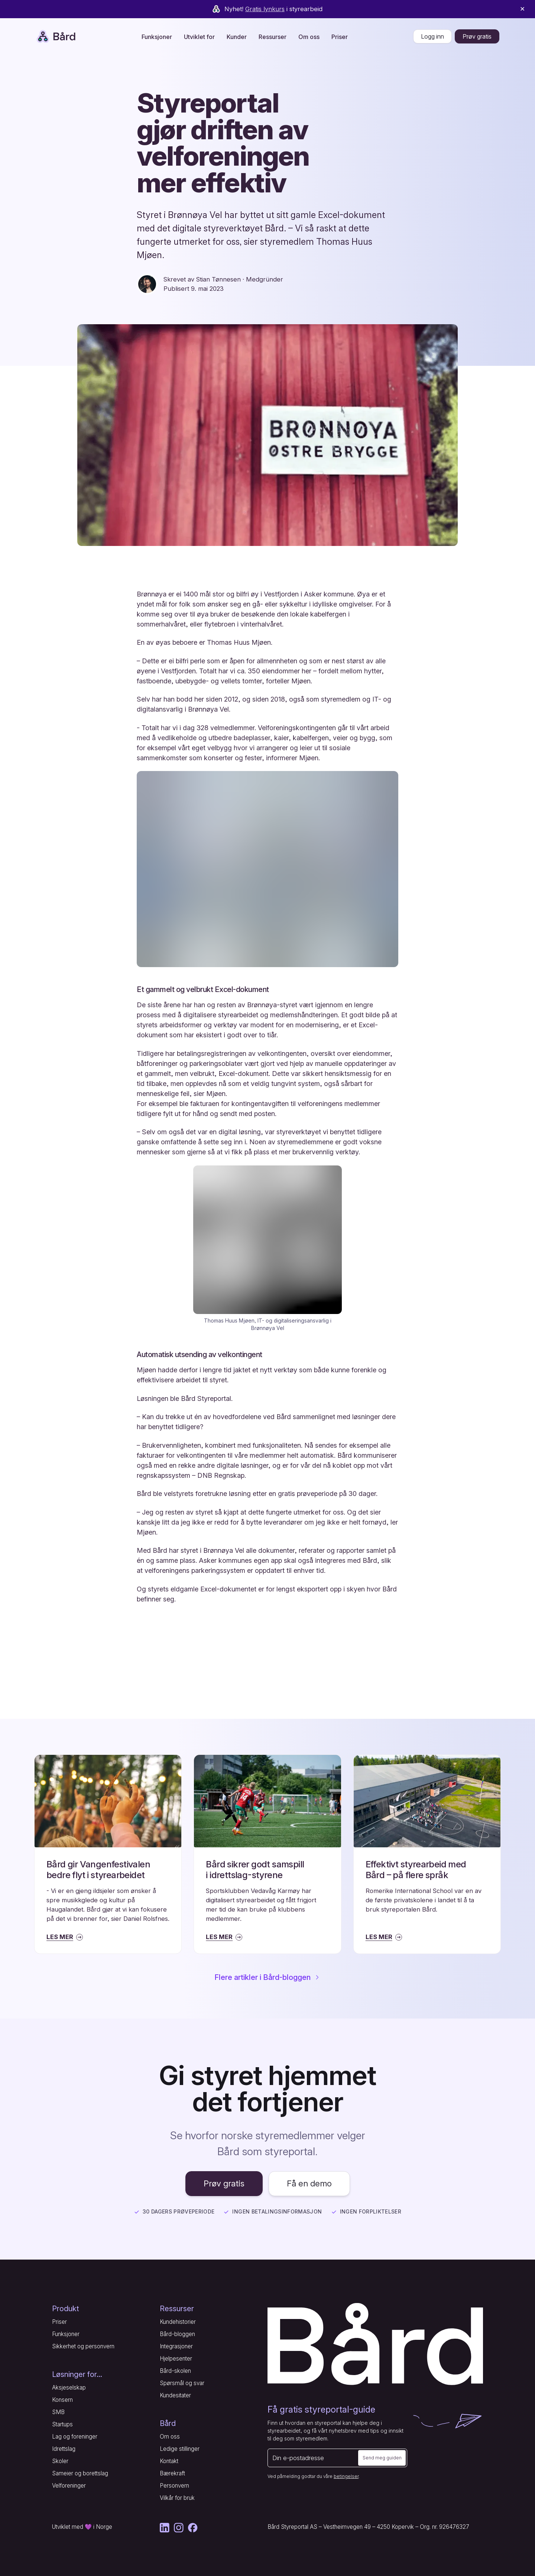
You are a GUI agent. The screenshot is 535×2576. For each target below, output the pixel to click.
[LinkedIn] (164, 2528)
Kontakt (169, 2461)
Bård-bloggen (177, 2334)
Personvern (174, 2485)
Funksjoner (66, 2334)
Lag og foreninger (74, 2436)
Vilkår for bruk (177, 2497)
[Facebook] (193, 2528)
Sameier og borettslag (80, 2473)
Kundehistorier (178, 2321)
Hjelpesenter (176, 2358)
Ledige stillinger (180, 2448)
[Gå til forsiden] (375, 2344)
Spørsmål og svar (182, 2383)
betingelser (346, 2476)
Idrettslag (63, 2448)
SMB (58, 2412)
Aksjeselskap (69, 2387)
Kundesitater (175, 2395)
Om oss (170, 2436)
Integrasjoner (176, 2346)
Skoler (60, 2461)
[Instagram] (179, 2528)
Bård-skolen (175, 2370)
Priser (339, 36)
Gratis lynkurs (265, 9)
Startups (62, 2424)
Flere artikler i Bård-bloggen (267, 1977)
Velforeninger (69, 2485)
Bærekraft (172, 2473)
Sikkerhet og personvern (83, 2346)
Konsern (62, 2399)
